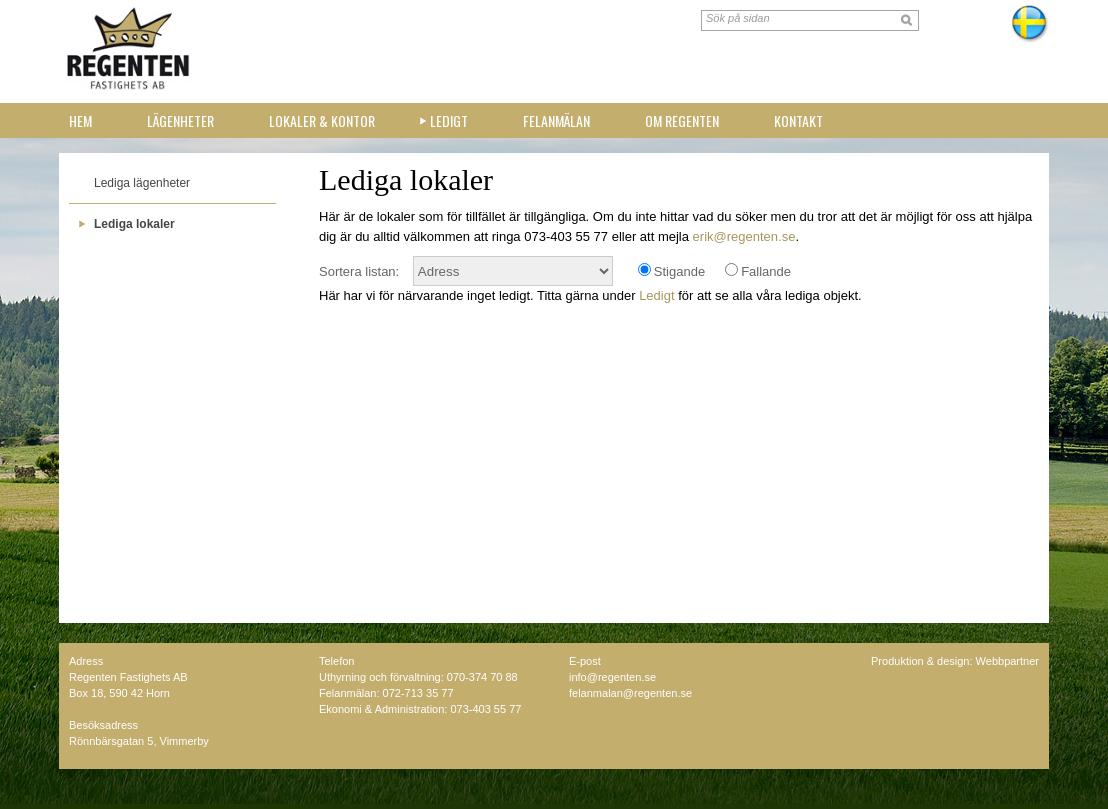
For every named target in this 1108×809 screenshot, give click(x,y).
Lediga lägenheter (142, 183)
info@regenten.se (612, 677)
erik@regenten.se (744, 236)
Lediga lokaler (134, 224)
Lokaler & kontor (322, 120)
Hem (80, 120)
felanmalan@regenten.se (630, 693)
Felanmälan (556, 120)
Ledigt (449, 120)
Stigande (679, 271)
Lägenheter (180, 120)
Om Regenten (682, 120)
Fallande (766, 271)
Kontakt (798, 120)
